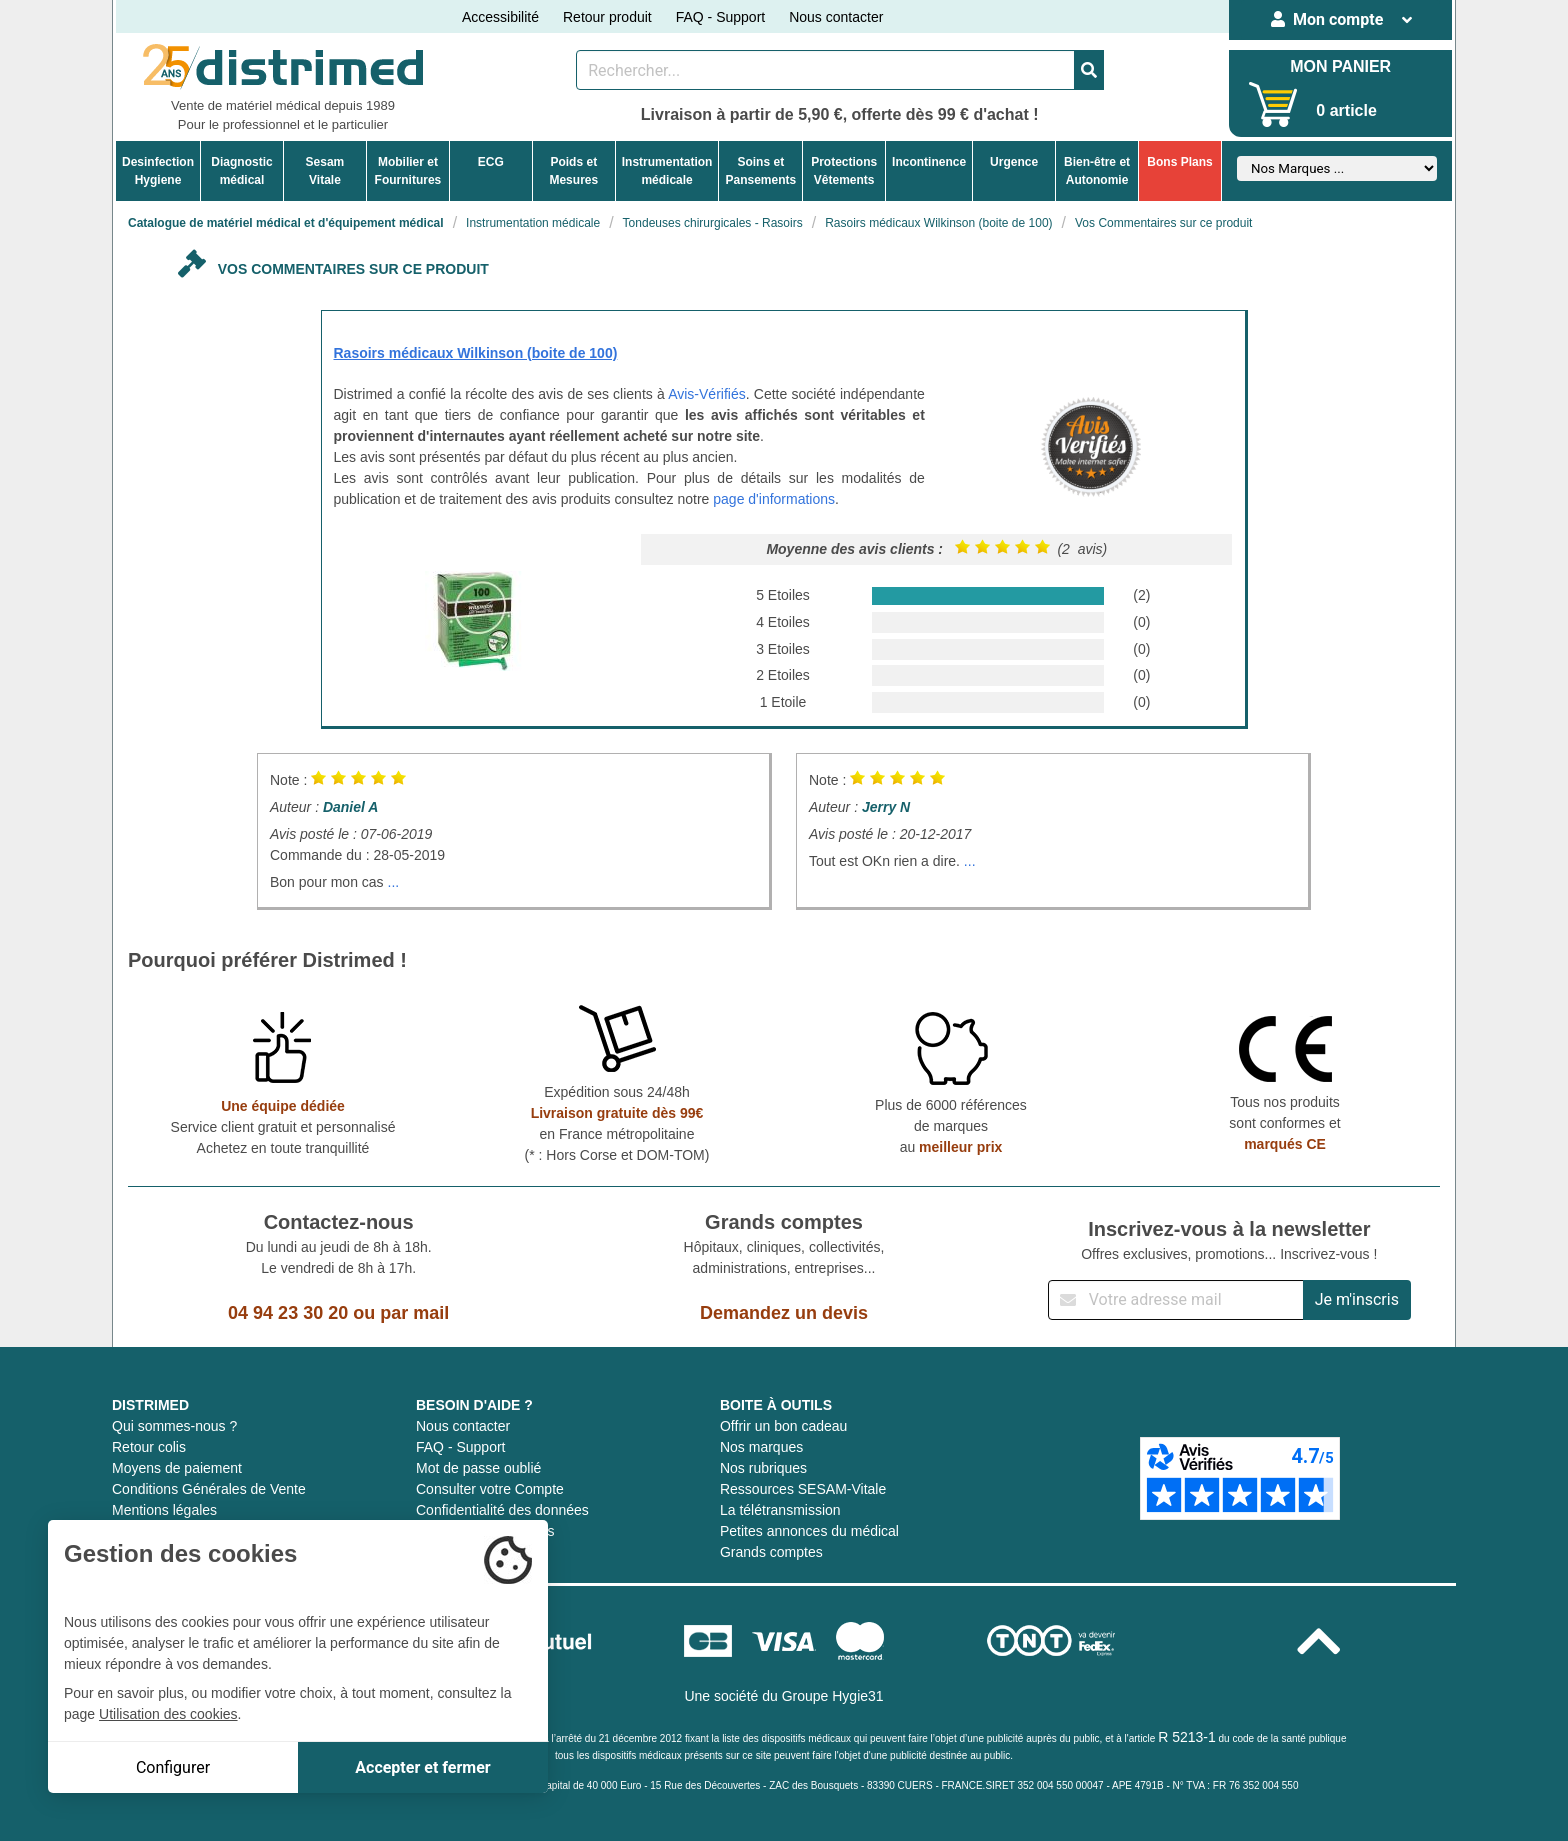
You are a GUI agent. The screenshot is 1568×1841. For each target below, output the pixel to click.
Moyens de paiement (177, 1468)
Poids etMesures (573, 171)
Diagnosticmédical (241, 171)
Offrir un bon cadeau (783, 1426)
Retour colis (149, 1447)
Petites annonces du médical (809, 1531)
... (394, 882)
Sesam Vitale (325, 171)
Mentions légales (164, 1510)
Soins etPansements (760, 171)
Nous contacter (836, 17)
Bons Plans (1179, 162)
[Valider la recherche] (1089, 70)
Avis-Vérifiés (707, 394)
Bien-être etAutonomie (1097, 171)
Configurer (173, 1767)
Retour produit (607, 17)
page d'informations (774, 499)
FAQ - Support (720, 17)
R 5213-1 (1187, 1737)
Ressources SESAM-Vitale (803, 1489)
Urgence (1014, 162)
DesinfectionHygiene (158, 171)
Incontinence (929, 162)
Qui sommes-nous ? (174, 1426)
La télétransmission (780, 1510)
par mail (414, 1313)
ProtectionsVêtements (844, 171)
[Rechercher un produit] (825, 70)
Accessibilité (500, 17)
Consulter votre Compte (490, 1489)
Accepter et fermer (422, 1767)
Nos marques (761, 1447)
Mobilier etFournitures (408, 171)
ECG (491, 162)
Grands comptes (771, 1552)
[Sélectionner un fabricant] (1337, 168)
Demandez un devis (784, 1313)
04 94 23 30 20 (288, 1313)
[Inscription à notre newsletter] (1176, 1300)
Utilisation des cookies (168, 1714)
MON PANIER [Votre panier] (1340, 66)
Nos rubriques (763, 1468)
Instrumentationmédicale (667, 171)
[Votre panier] (1273, 104)
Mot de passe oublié (478, 1468)
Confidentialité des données (502, 1510)
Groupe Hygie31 (833, 1696)
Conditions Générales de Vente (209, 1489)
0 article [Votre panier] (1346, 110)
